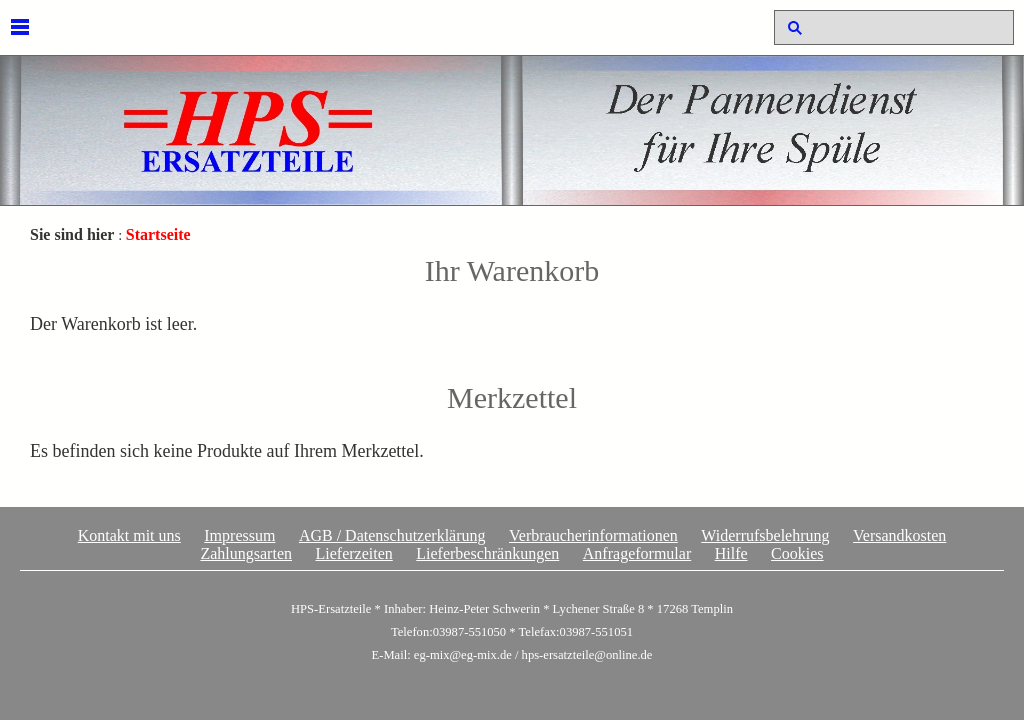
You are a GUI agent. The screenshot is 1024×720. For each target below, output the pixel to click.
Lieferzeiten (353, 553)
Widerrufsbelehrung (765, 535)
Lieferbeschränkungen (487, 553)
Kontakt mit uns (129, 535)
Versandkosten (899, 535)
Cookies (797, 553)
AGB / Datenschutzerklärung (392, 535)
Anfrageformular (637, 553)
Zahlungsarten (246, 553)
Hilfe (731, 553)
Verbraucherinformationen (593, 535)
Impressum (239, 535)
